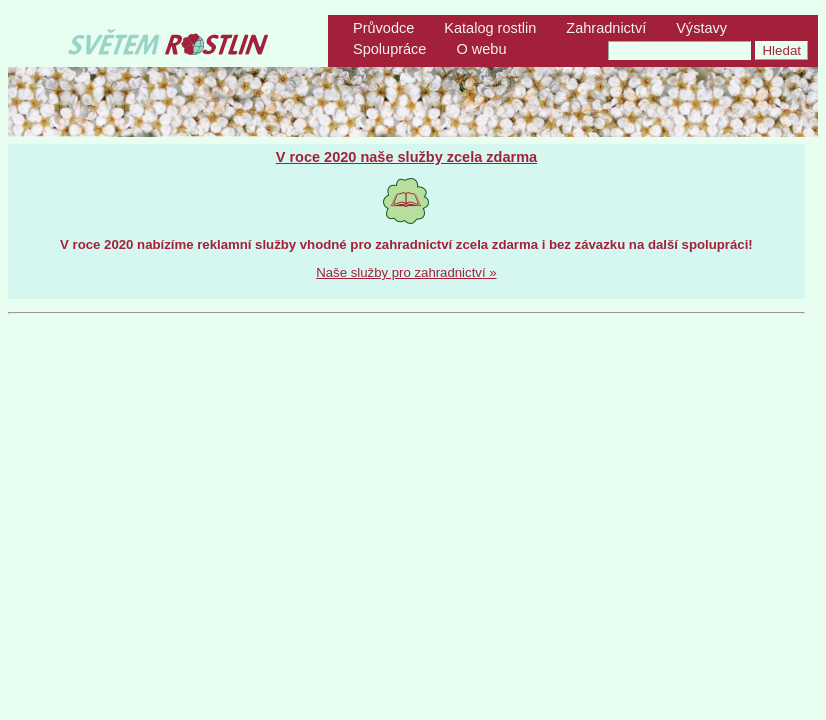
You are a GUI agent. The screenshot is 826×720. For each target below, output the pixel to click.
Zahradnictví (606, 28)
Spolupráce (389, 49)
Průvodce (383, 28)
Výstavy (701, 28)
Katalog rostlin (490, 28)
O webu (481, 49)
